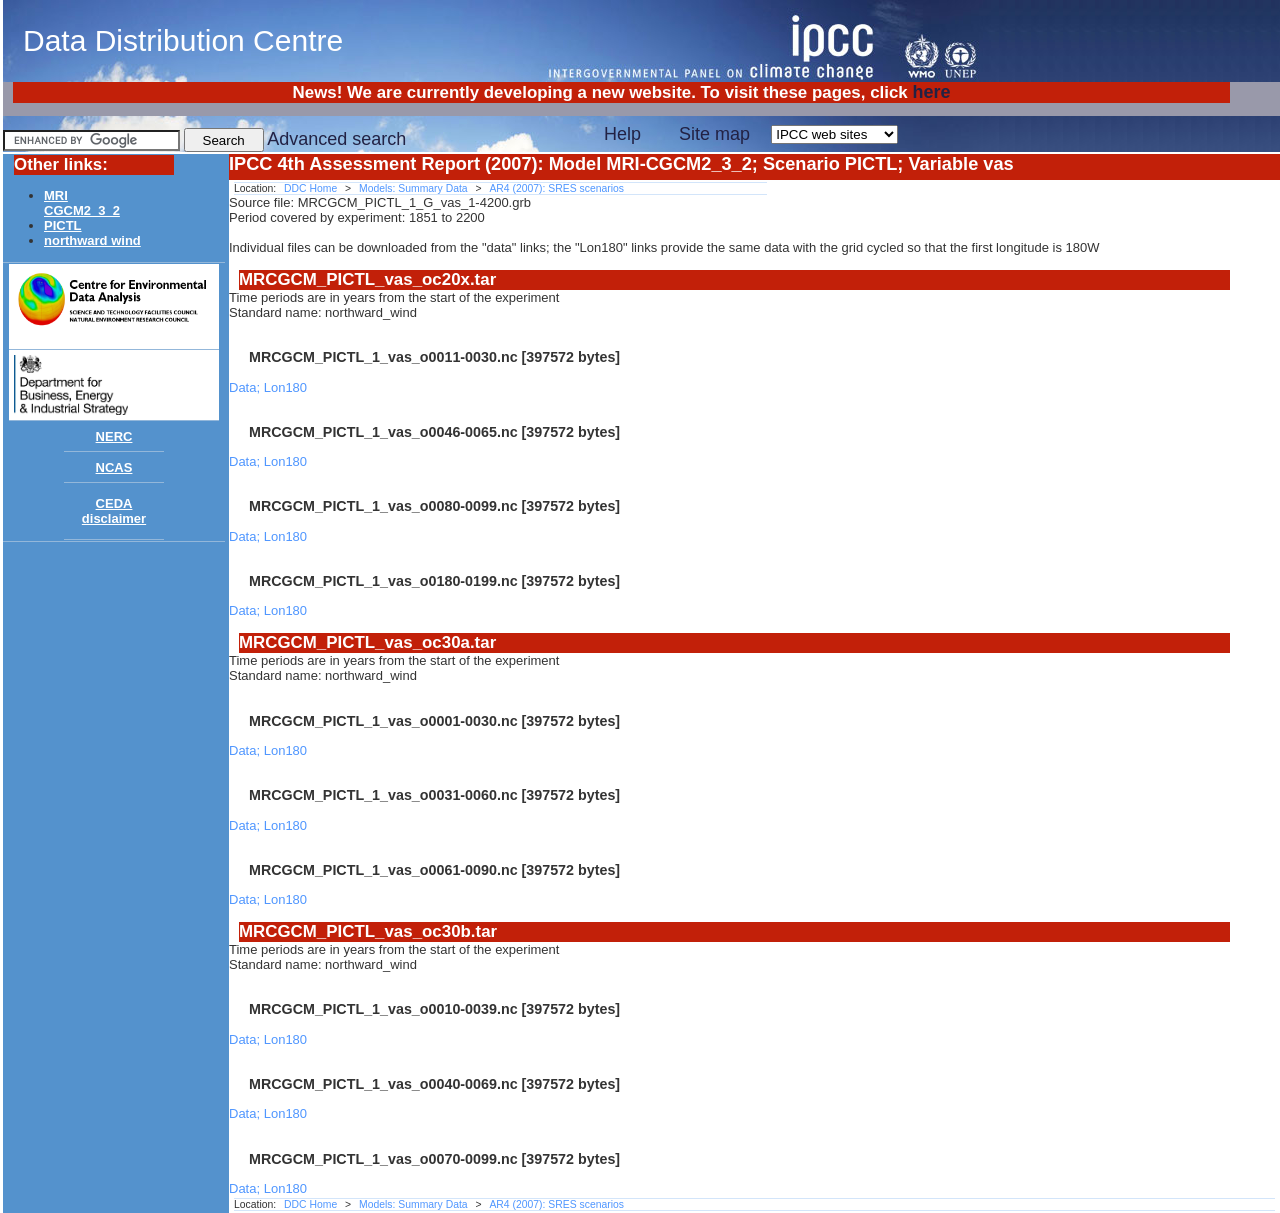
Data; (246, 387)
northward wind (92, 240)
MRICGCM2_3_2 (82, 203)
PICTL (63, 225)
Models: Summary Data (413, 188)
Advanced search (336, 139)
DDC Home (310, 188)
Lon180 (285, 387)
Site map (714, 134)
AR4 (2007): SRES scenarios (556, 188)
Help (622, 134)
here (931, 92)
